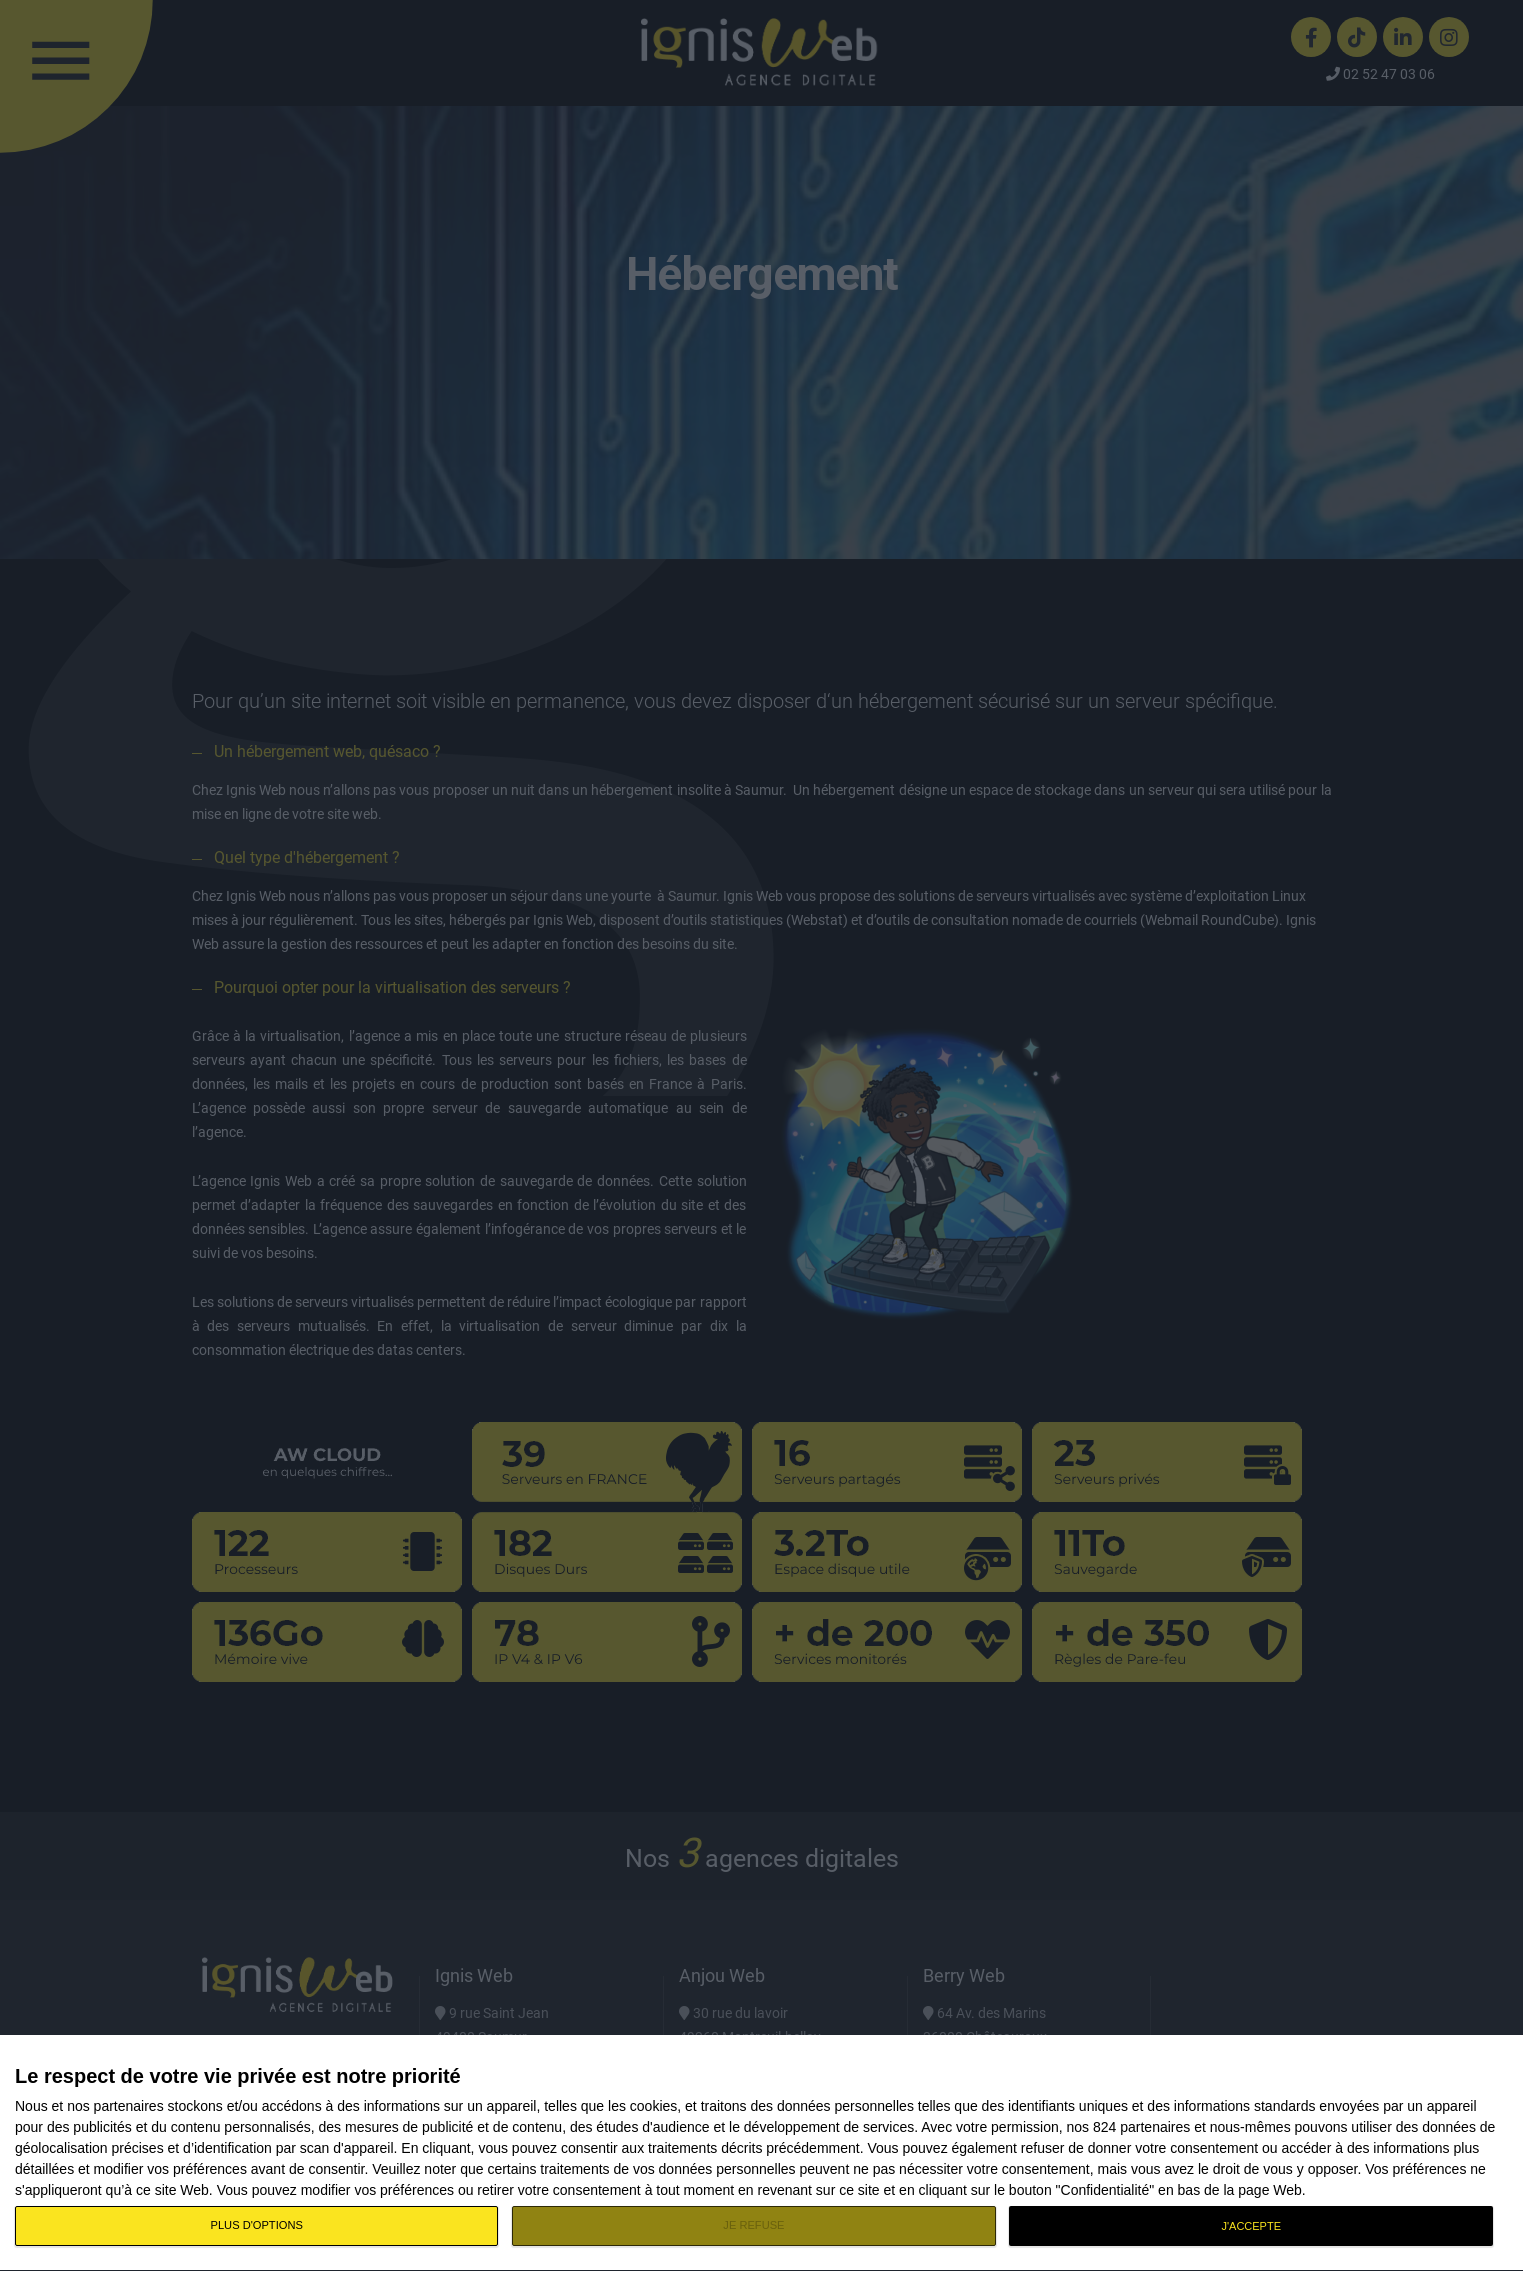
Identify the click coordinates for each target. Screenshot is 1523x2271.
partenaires (129, 2106)
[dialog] (761, 2153)
